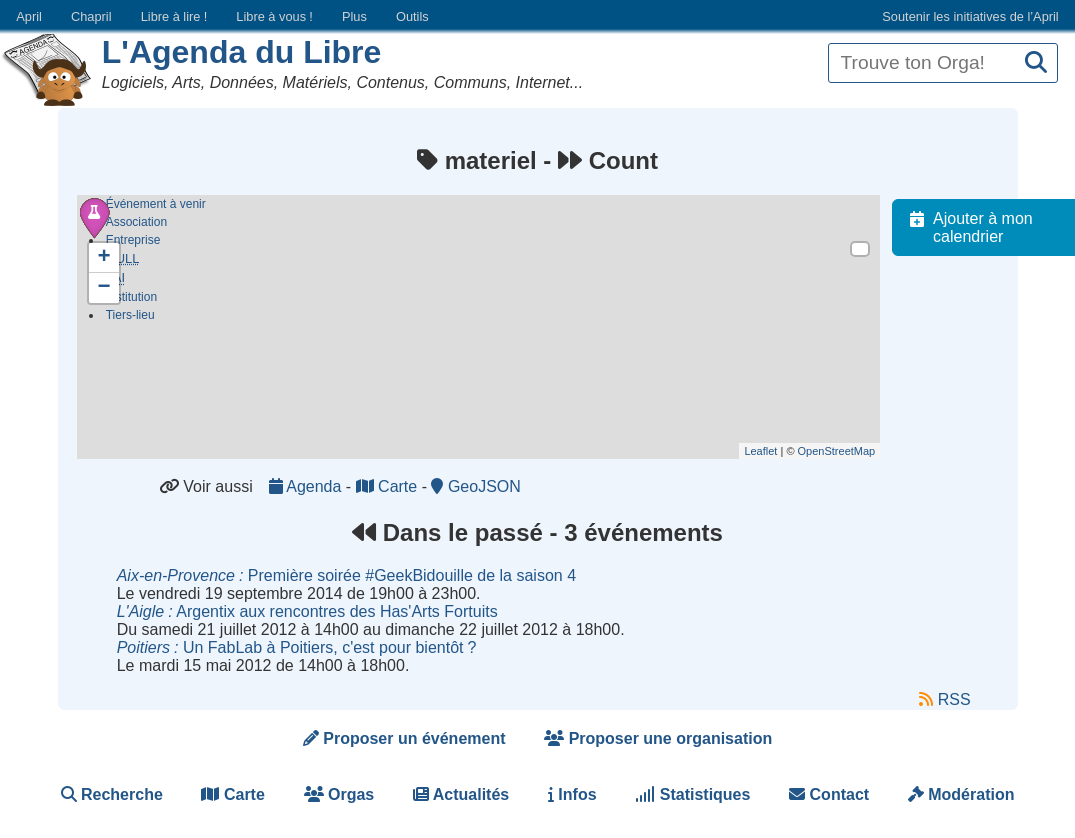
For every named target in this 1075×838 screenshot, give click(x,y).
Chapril (91, 16)
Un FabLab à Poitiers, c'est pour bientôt (297, 647)
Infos (572, 794)
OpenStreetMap (846, 451)
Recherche (112, 794)
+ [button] (104, 258)
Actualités (461, 794)
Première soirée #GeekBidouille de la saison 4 (346, 575)
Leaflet (770, 451)
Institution (131, 300)
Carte (389, 486)
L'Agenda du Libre (242, 52)
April (29, 16)
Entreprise (133, 240)
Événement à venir (156, 204)
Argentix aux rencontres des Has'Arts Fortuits (307, 611)
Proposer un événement (404, 738)
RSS (944, 700)
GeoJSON (475, 486)
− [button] (104, 288)
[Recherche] (1036, 63)
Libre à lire (174, 16)
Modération (961, 794)
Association (136, 222)
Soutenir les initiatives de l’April (970, 16)
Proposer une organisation (658, 738)
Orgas (339, 794)
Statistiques (692, 794)
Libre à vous (274, 16)
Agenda (307, 486)
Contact (829, 794)
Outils (412, 16)
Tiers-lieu (130, 318)
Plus (354, 16)
